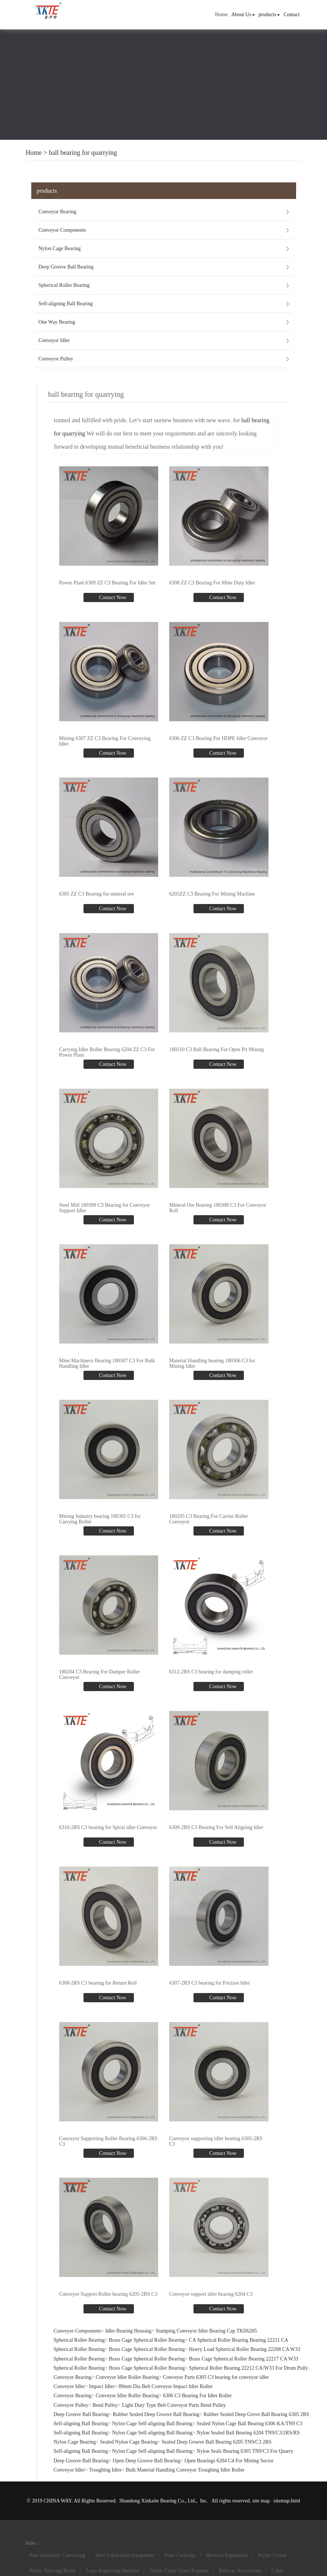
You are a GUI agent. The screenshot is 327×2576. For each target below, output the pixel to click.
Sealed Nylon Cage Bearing (128, 2442)
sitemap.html (286, 2501)
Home (221, 14)
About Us (243, 14)
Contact (292, 14)
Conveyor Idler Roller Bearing (127, 2377)
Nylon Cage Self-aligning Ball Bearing (152, 2423)
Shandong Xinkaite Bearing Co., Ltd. (157, 2501)
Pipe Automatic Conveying (57, 2555)
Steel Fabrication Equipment (124, 2555)
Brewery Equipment (227, 2555)
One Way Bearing (57, 322)
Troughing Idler (105, 2470)
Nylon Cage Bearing (60, 248)
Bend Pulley (105, 2405)
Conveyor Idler (54, 340)
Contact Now (112, 597)
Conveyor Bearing (58, 211)
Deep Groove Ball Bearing (66, 267)
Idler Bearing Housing (128, 2331)
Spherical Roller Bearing (64, 285)
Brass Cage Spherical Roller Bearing (147, 2340)
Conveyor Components (62, 230)
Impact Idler (101, 2386)
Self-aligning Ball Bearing (66, 303)
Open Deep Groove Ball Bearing (147, 2460)
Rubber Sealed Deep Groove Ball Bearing (156, 2414)
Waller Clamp (272, 2555)
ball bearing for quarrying (83, 152)
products (269, 14)
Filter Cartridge (180, 2555)
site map (261, 2501)
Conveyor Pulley (56, 359)
